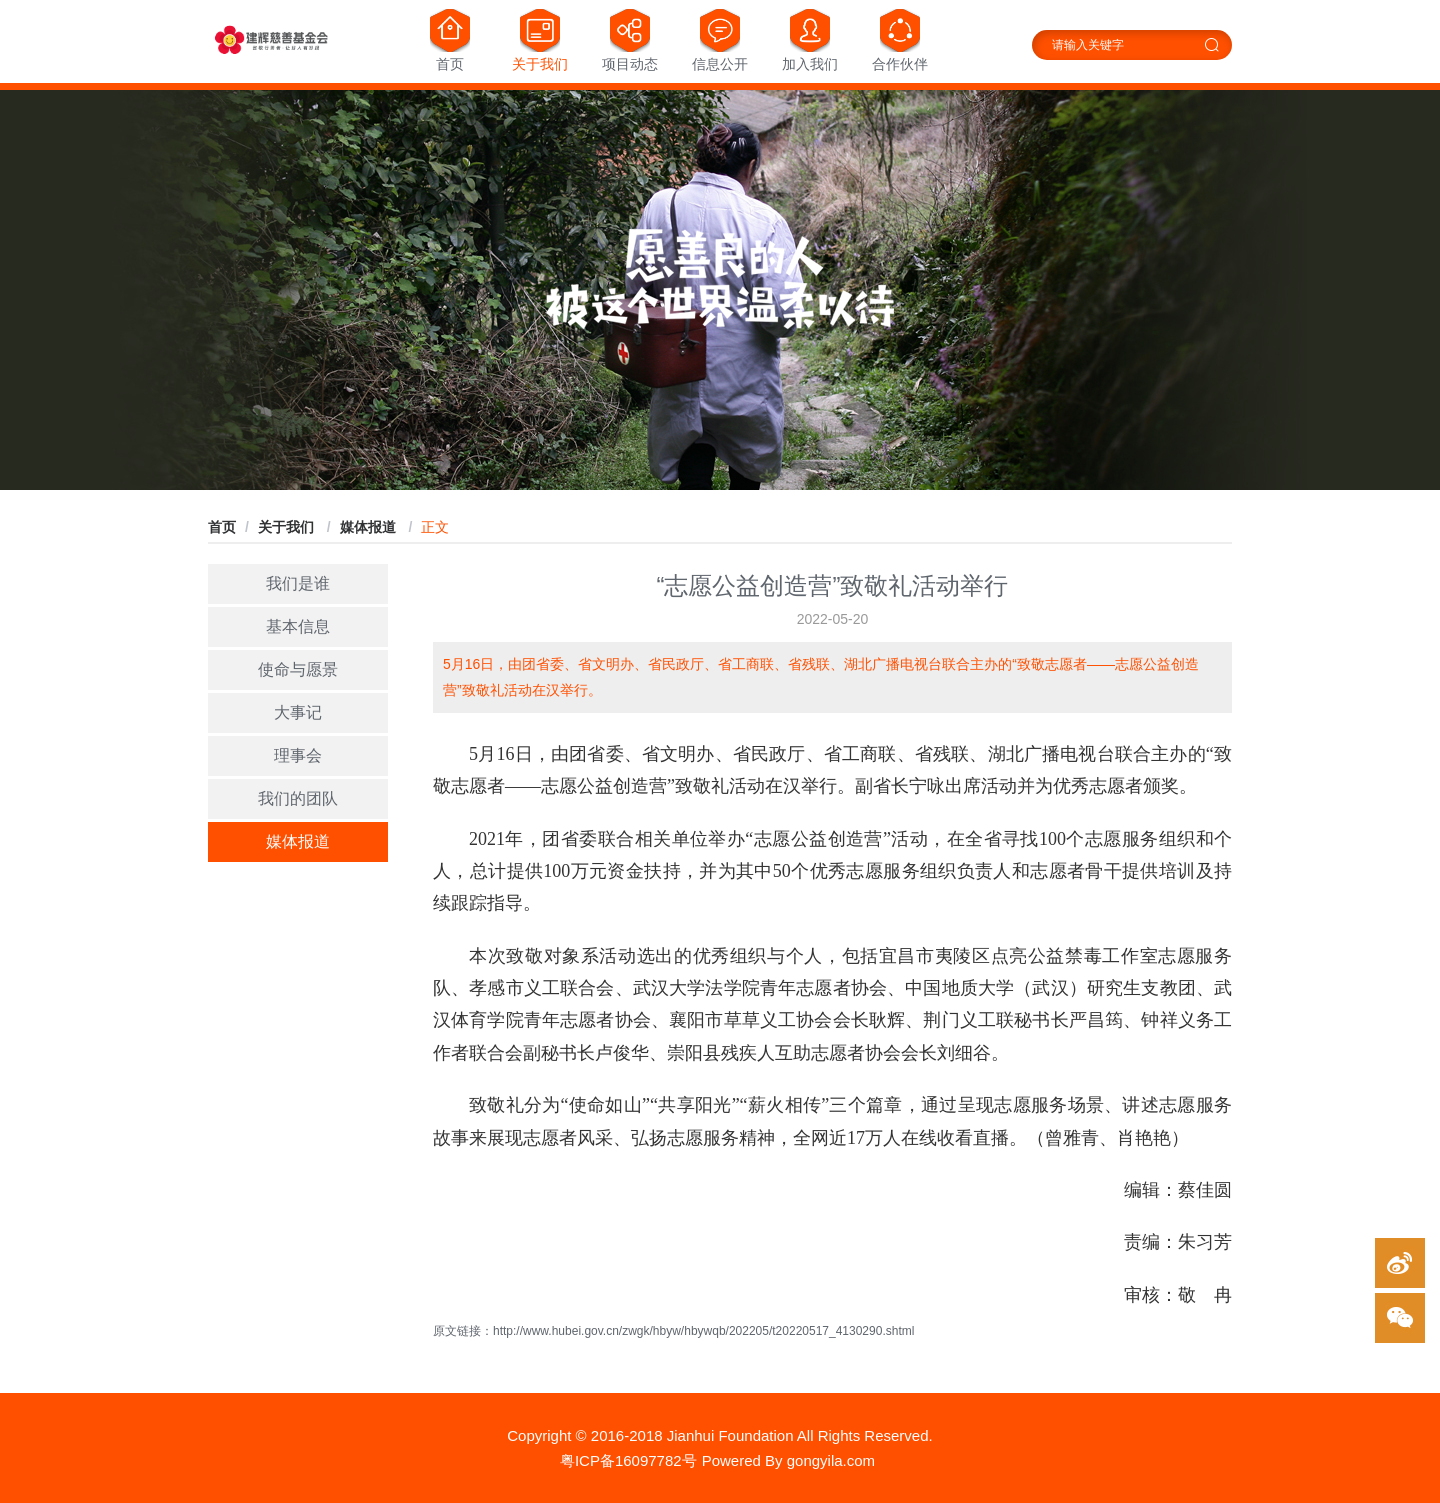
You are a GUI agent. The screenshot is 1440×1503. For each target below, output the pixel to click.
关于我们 (288, 527)
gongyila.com (831, 1460)
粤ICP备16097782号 (628, 1460)
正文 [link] (435, 527)
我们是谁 (298, 583)
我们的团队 (298, 798)
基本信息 (298, 626)
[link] (288, 527)
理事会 (298, 755)
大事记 (298, 712)
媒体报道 (370, 527)
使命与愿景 (298, 669)
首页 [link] (222, 527)
